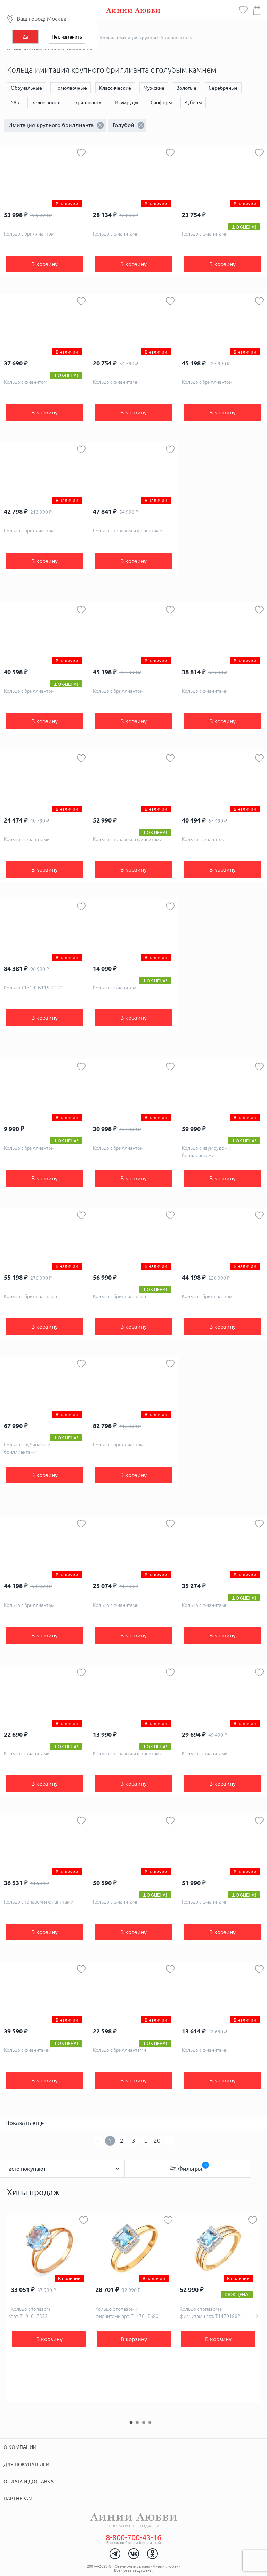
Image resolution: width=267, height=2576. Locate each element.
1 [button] (131, 2422)
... (145, 2140)
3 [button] (143, 2422)
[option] (49, 2307)
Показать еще (24, 2123)
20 (157, 2140)
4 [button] (150, 2422)
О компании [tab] (20, 2447)
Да (25, 36)
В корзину (44, 264)
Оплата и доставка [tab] (28, 2481)
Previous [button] (10, 2316)
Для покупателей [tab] (26, 2464)
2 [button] (137, 2422)
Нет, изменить (67, 36)
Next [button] (257, 2316)
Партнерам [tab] (17, 2498)
